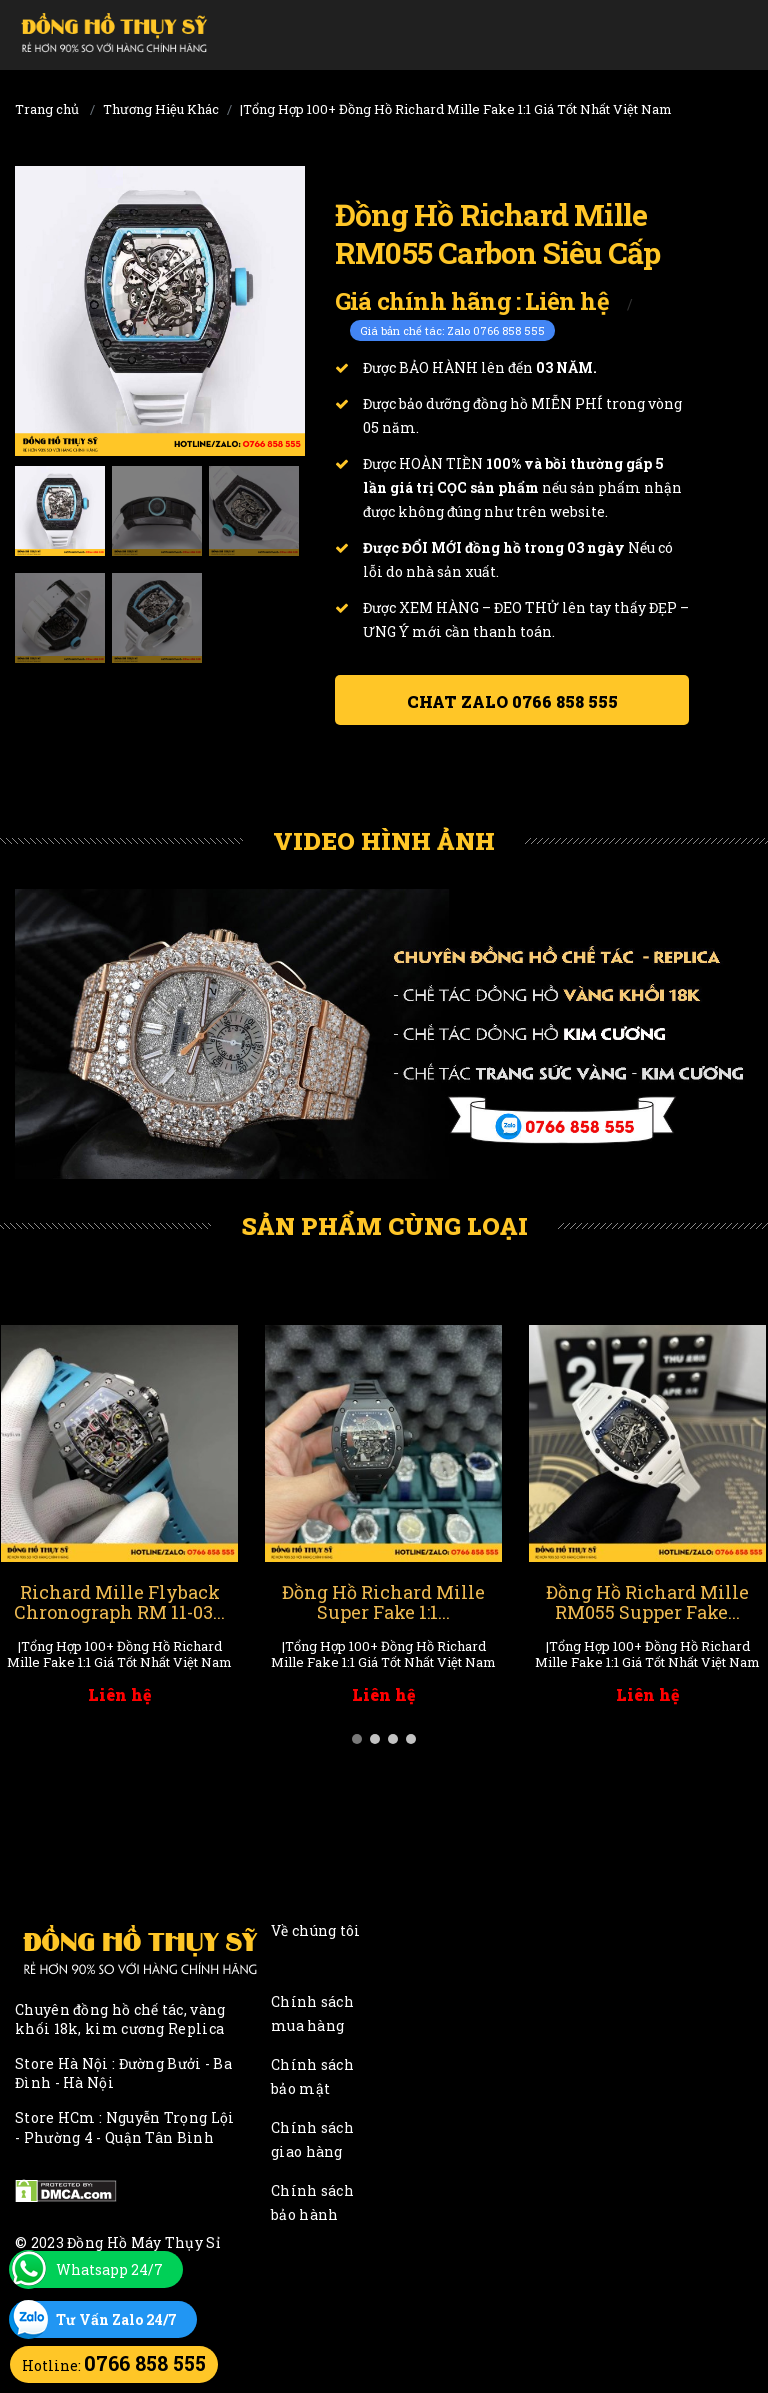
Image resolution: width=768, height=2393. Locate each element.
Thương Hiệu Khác (161, 109)
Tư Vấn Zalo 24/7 (116, 2319)
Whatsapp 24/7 (109, 2269)
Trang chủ (47, 109)
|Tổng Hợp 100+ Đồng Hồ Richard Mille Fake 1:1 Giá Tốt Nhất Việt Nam (456, 109)
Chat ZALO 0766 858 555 (512, 701)
